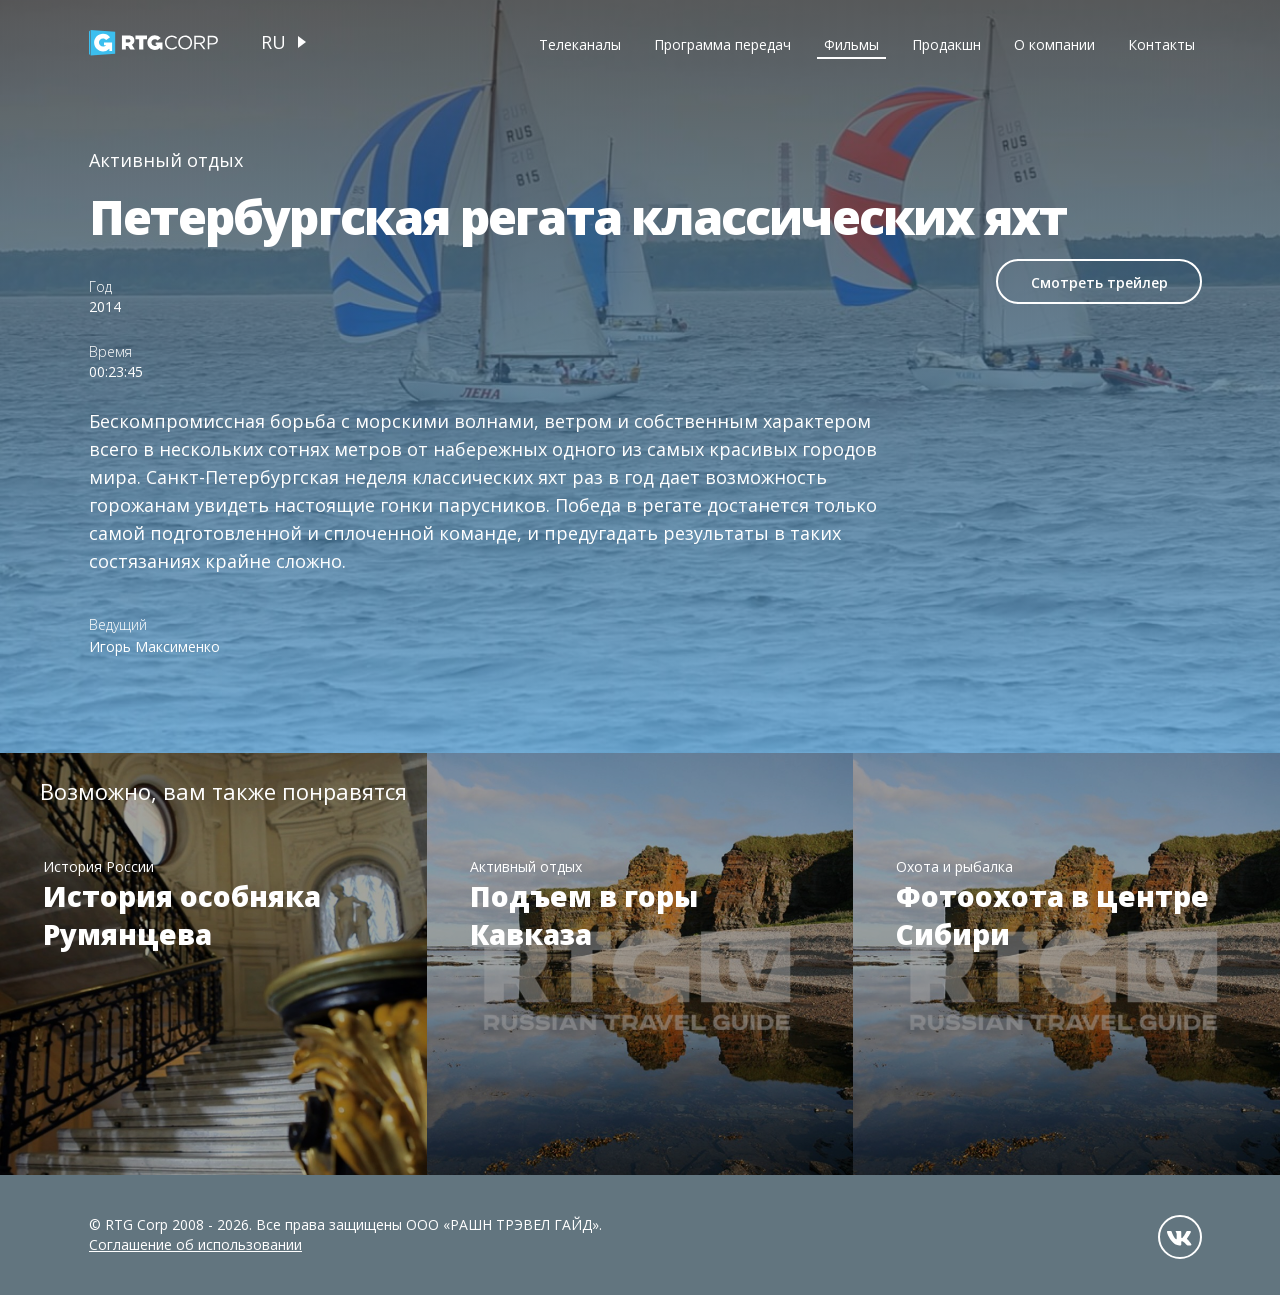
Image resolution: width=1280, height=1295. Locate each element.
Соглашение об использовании (195, 1244)
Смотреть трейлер (1099, 282)
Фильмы (851, 44)
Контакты (1161, 44)
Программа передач (722, 44)
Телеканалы (580, 44)
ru (273, 42)
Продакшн (946, 44)
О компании (1054, 44)
